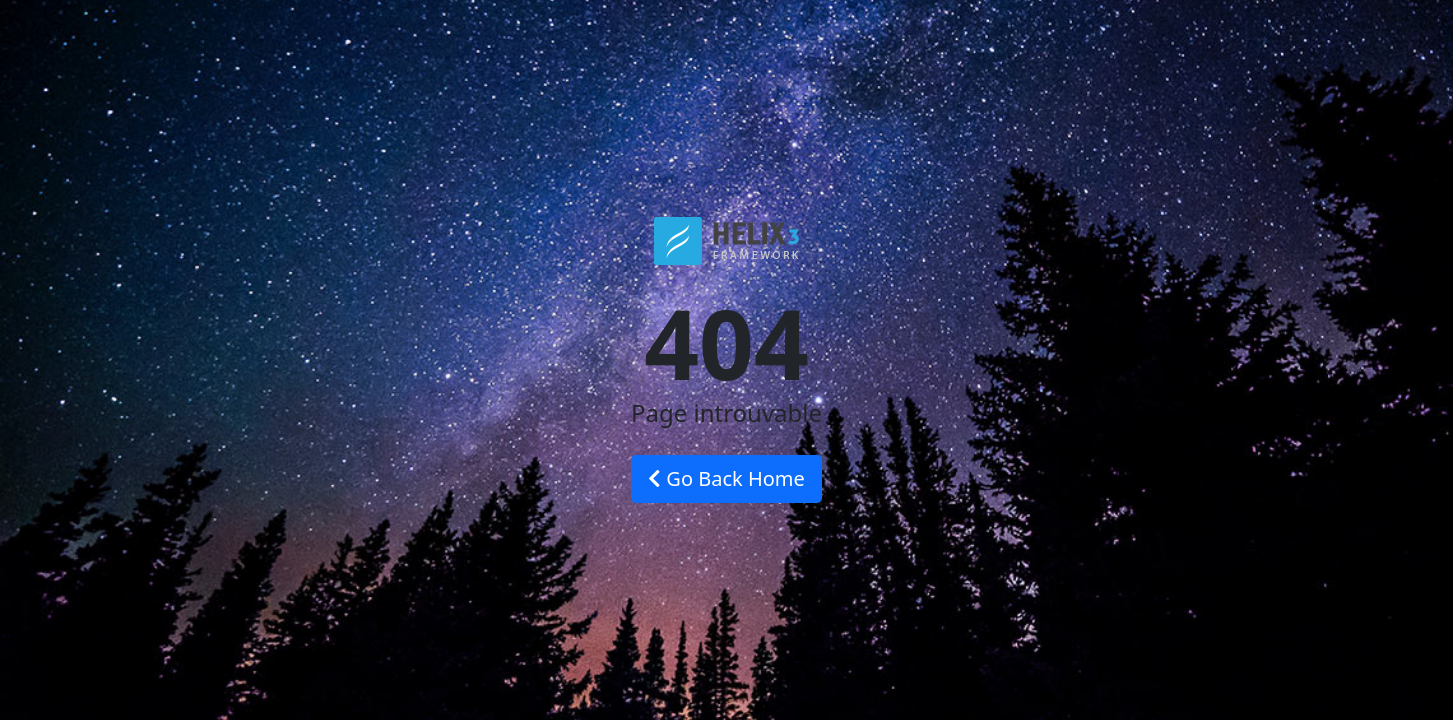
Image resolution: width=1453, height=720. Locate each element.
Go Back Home (726, 478)
